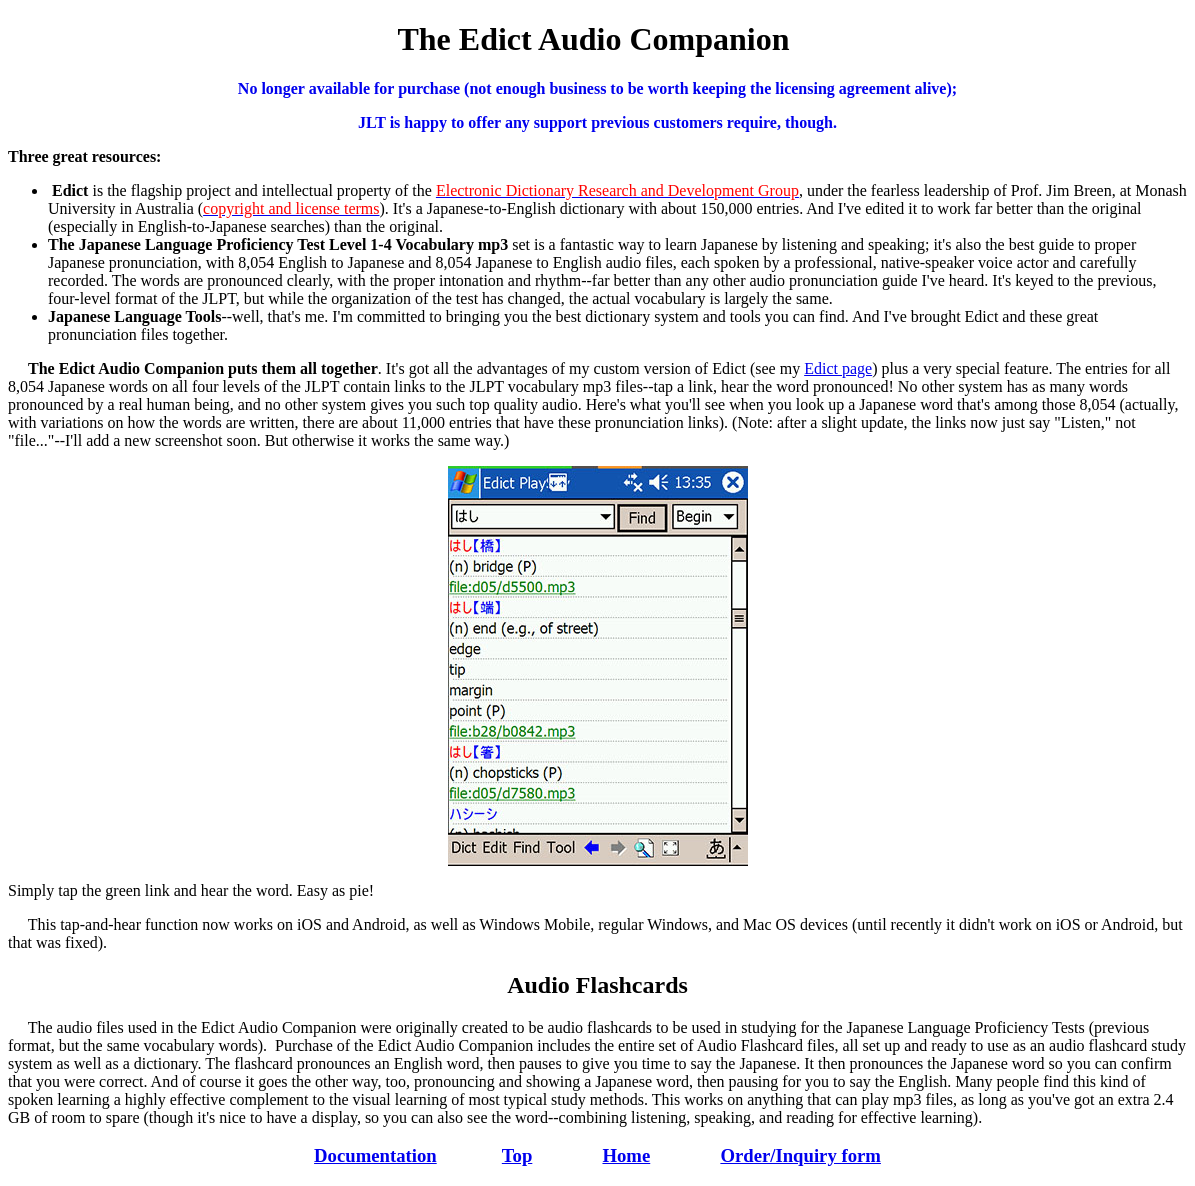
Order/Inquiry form (800, 1155)
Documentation (375, 1155)
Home (626, 1155)
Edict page (838, 368)
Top (517, 1155)
